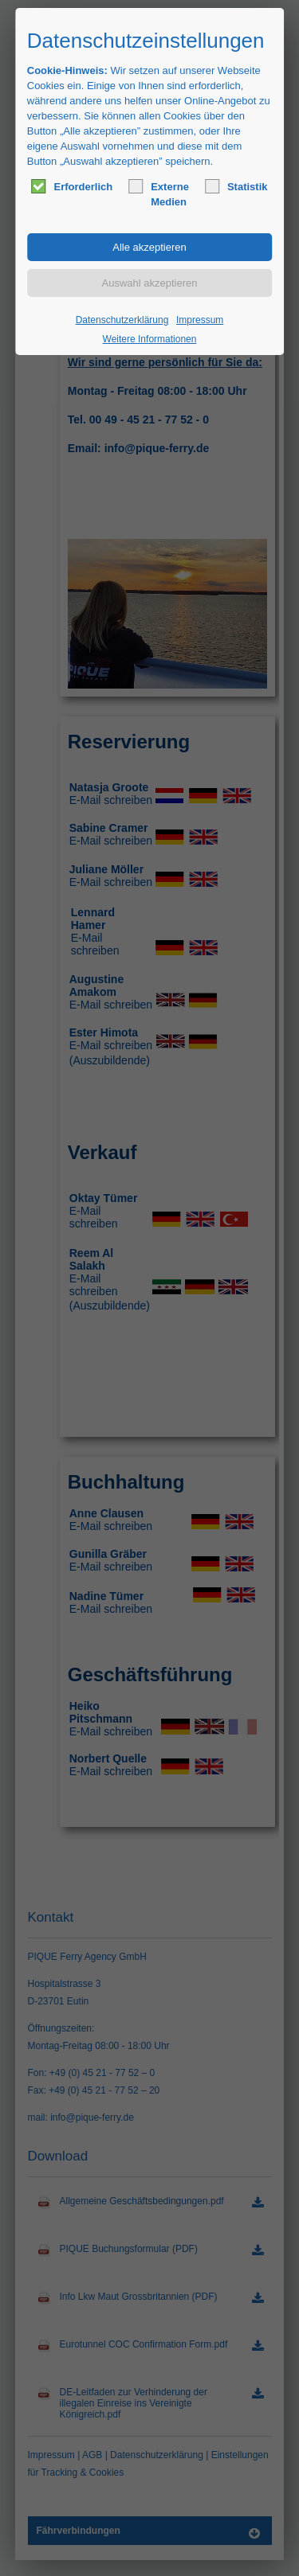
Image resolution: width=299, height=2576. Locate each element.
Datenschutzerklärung (122, 320)
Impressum (199, 320)
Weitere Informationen (150, 339)
